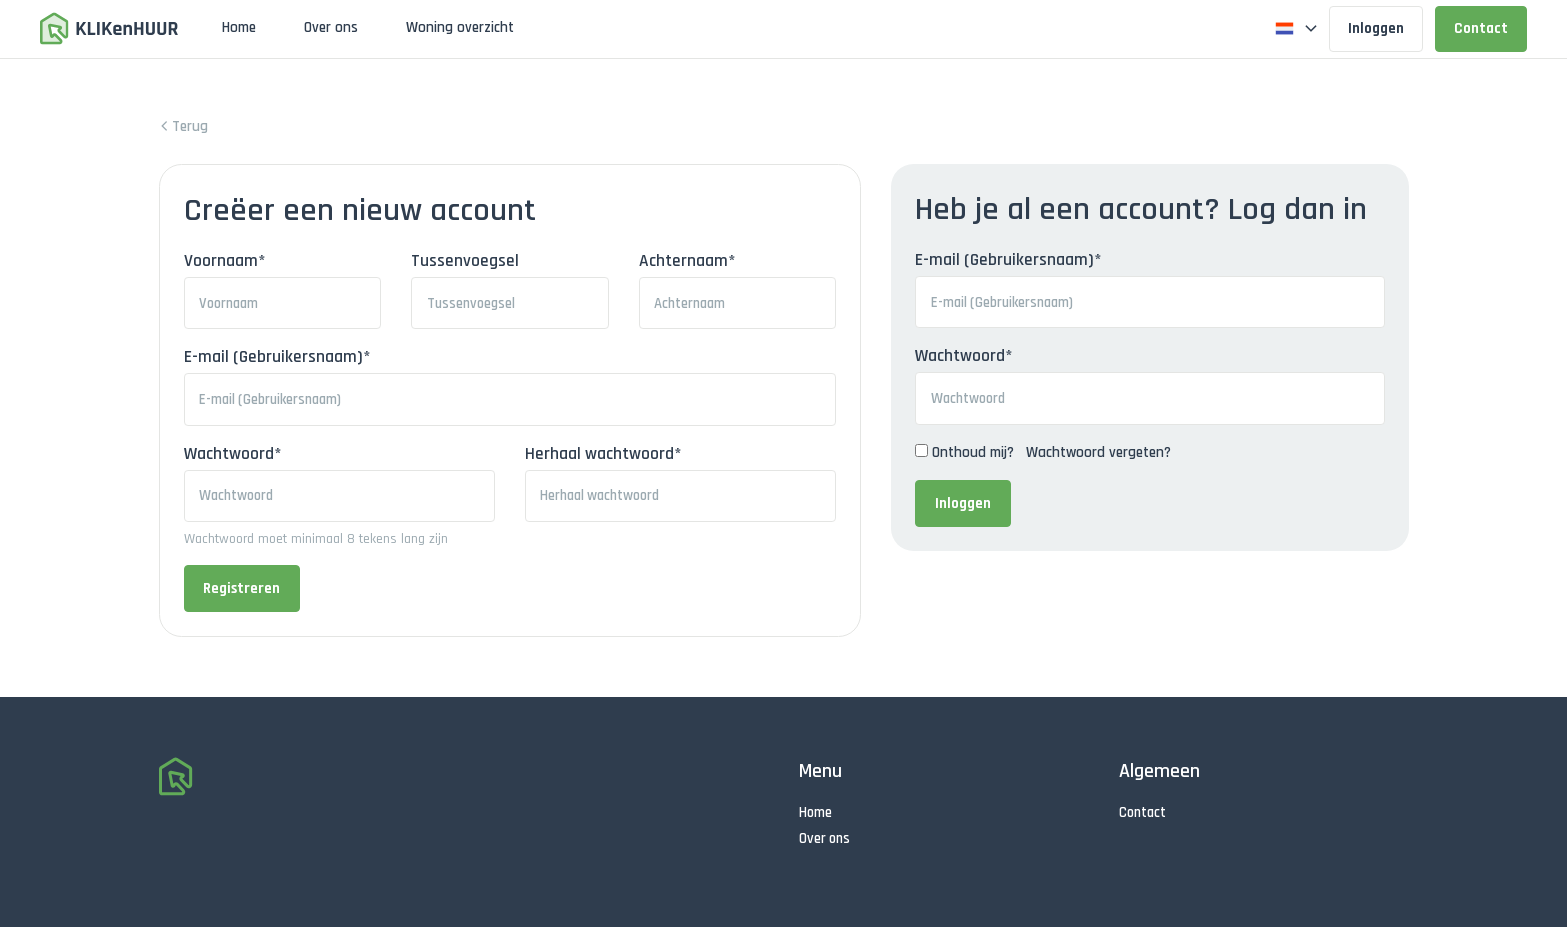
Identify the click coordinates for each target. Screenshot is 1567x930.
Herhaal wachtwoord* (605, 456)
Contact (1481, 28)
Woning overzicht (460, 27)
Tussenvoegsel (467, 261)
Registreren (241, 592)
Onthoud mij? (978, 454)
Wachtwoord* (969, 358)
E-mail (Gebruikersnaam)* (1013, 260)
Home (239, 27)
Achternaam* (690, 261)
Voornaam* (225, 261)
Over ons (331, 27)
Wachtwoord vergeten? (1103, 454)
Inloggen (1376, 28)
